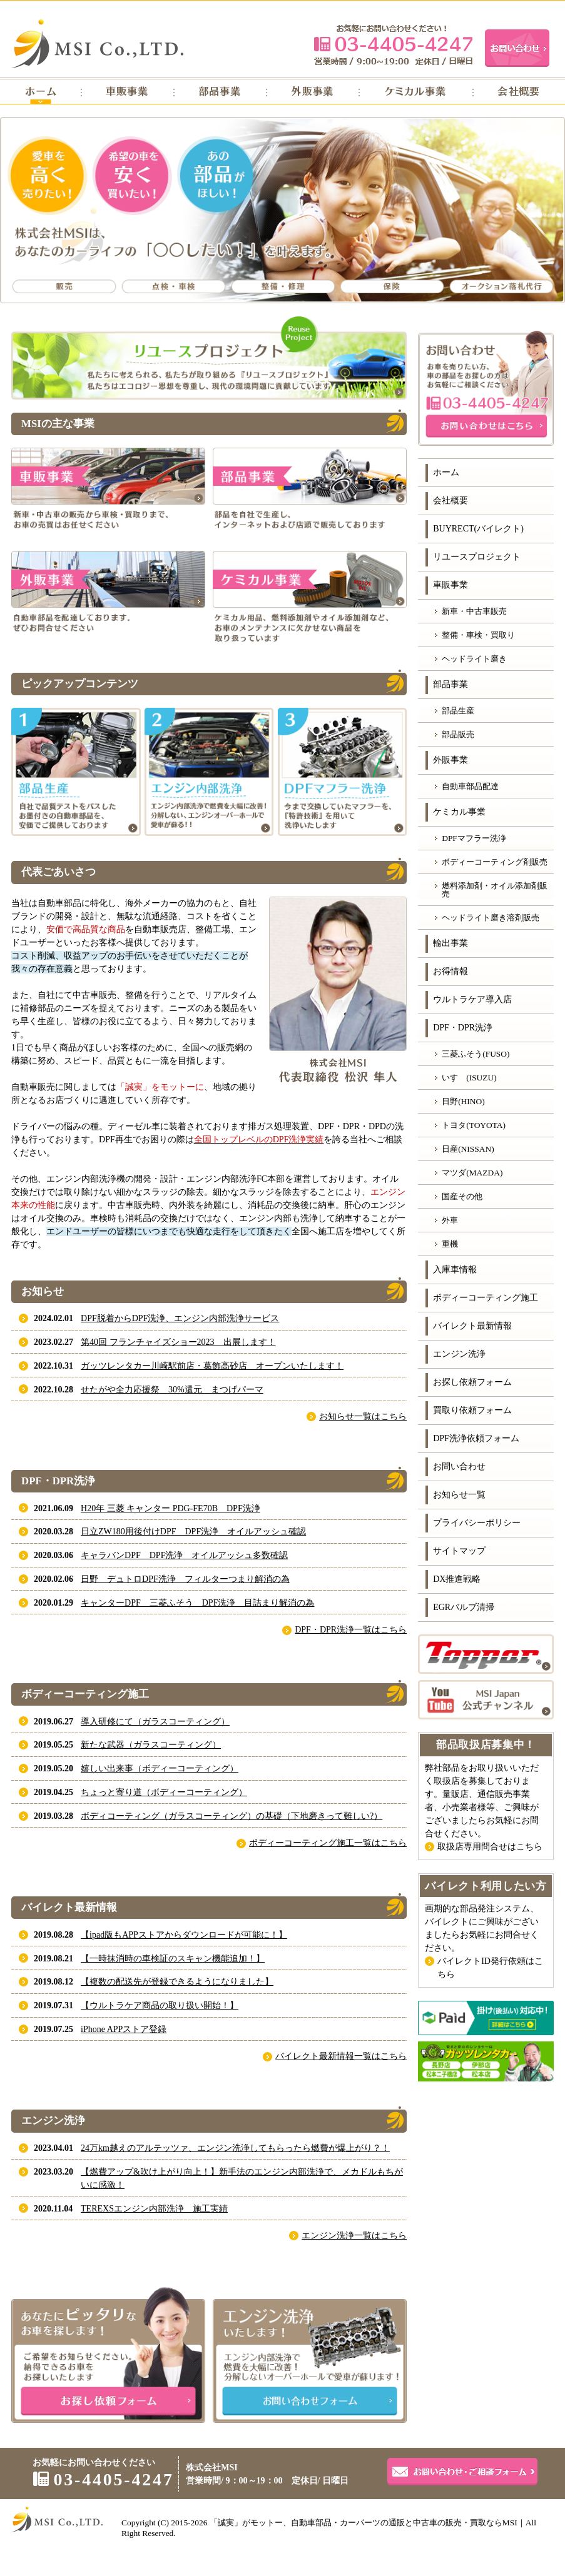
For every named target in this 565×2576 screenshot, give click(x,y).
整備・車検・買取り (478, 635)
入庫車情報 (455, 1269)
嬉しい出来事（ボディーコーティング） (159, 1768)
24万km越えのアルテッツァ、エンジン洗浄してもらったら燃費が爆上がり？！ (235, 2148)
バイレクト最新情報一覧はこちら (341, 2056)
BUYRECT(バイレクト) (478, 528)
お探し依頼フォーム (472, 1382)
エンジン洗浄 (459, 1354)
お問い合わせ (459, 1466)
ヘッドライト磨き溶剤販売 (490, 917)
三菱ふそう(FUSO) (475, 1054)
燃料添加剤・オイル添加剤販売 (494, 889)
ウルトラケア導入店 (472, 999)
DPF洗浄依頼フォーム (476, 1438)
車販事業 (450, 585)
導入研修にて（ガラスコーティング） (155, 1721)
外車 (450, 1220)
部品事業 (450, 684)
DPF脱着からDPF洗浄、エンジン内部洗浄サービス (180, 1318)
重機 (450, 1244)
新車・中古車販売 (474, 611)
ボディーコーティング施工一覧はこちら (328, 1843)
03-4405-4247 (393, 45)
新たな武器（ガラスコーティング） (151, 1744)
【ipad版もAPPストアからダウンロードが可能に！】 (184, 1935)
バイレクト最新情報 (472, 1326)
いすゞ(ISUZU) (469, 1077)
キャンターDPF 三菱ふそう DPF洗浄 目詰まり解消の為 (197, 1602)
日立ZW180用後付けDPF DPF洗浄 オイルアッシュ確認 (193, 1531)
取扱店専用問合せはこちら (489, 1846)
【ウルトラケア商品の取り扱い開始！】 (159, 2005)
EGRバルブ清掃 (463, 1607)
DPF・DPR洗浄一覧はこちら (351, 1629)
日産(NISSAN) (468, 1149)
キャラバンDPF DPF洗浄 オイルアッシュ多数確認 (184, 1555)
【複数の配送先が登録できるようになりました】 (177, 1981)
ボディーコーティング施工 (485, 1297)
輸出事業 (450, 943)
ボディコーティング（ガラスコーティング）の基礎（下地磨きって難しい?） (231, 1816)
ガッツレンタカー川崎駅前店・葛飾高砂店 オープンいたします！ (212, 1366)
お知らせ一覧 (459, 1494)
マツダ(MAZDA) (472, 1172)
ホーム (446, 472)
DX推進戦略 (457, 1579)
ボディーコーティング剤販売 (494, 862)
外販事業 (450, 760)
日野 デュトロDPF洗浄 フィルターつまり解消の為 (185, 1579)
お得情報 (450, 971)
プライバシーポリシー (477, 1522)
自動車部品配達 (470, 786)
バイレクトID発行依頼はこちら (490, 1967)
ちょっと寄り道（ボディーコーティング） (164, 1792)
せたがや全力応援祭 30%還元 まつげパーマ (172, 1389)
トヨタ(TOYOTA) (474, 1125)
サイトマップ (459, 1551)
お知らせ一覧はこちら (363, 1416)
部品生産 (458, 710)
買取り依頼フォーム (472, 1410)
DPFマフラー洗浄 (474, 838)
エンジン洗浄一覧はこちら (354, 2235)
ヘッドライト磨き (474, 658)
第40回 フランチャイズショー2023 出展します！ (178, 1342)
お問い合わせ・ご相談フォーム (462, 2471)
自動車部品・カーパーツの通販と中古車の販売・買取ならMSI (404, 2522)
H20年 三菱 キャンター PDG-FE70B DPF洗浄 (170, 1508)
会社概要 (450, 500)
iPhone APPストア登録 (123, 2029)
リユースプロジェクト (477, 556)
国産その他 (462, 1196)
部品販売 (458, 734)
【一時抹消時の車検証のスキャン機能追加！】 (173, 1958)
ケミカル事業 (459, 812)
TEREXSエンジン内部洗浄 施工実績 (154, 2208)
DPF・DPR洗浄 (462, 1027)
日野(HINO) (463, 1101)
